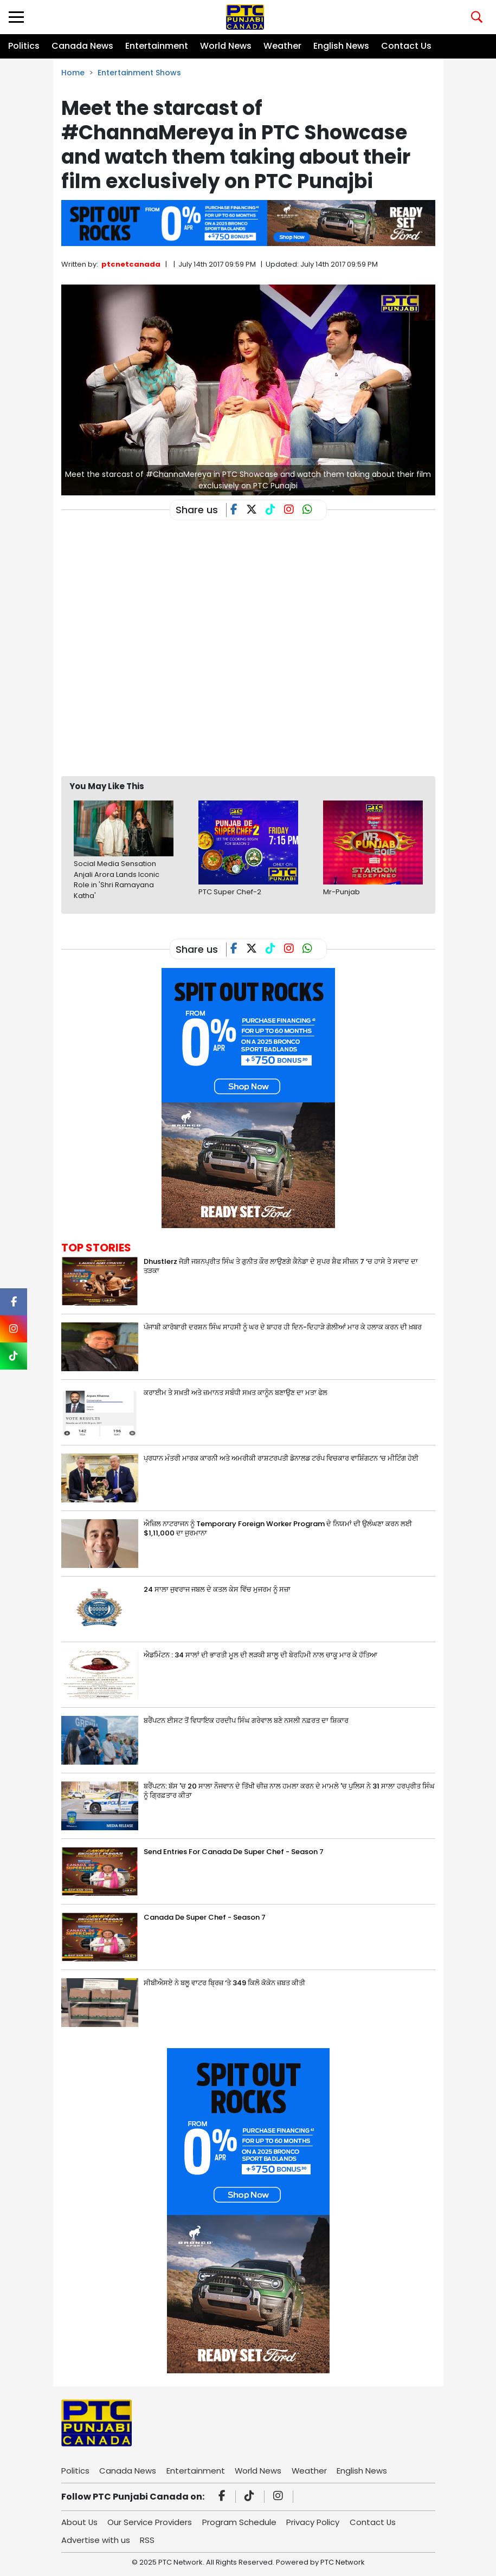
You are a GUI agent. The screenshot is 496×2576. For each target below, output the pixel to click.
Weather (282, 46)
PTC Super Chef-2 (229, 892)
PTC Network (342, 2562)
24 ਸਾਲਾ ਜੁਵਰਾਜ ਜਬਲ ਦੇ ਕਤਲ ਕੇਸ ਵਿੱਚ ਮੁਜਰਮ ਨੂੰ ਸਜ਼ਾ (217, 1589)
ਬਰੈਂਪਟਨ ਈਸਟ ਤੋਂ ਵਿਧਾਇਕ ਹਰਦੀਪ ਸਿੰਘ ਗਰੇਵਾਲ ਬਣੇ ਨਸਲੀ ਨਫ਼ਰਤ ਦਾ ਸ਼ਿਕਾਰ (246, 1720)
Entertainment (156, 46)
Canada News (82, 46)
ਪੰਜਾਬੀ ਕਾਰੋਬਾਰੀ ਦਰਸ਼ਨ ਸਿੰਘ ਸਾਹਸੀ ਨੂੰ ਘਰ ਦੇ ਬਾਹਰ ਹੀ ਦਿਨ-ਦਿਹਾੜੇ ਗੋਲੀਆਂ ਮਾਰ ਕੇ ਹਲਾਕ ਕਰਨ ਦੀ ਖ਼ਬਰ (283, 1327)
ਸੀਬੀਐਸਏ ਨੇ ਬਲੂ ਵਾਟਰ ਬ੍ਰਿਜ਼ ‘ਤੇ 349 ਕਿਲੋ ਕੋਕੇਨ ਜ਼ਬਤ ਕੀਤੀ (224, 1983)
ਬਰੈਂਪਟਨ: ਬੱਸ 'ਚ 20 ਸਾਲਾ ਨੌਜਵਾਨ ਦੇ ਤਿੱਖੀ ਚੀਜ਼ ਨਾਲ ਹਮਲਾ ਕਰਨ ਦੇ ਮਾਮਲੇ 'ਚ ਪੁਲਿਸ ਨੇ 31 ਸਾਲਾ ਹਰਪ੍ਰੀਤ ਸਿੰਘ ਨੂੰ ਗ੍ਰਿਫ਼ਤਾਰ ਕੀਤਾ (289, 1790)
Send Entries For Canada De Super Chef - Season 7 (234, 1852)
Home (73, 72)
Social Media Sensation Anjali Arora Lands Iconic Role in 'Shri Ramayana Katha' (116, 879)
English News (341, 46)
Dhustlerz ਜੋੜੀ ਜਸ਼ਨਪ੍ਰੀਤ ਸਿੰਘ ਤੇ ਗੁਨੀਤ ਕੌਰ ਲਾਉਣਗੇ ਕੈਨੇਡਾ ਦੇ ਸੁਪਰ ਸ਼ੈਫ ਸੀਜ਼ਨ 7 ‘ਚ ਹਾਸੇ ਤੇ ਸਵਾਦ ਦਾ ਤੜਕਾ (281, 1266)
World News (226, 46)
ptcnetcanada (130, 264)
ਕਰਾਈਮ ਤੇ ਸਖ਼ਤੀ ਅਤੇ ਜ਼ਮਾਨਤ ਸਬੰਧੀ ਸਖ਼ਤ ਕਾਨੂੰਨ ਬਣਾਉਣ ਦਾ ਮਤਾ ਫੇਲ (235, 1392)
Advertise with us (95, 2540)
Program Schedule (240, 2522)
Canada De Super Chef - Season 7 (205, 1917)
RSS (147, 2540)
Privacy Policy (314, 2522)
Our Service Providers (150, 2522)
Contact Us (406, 46)
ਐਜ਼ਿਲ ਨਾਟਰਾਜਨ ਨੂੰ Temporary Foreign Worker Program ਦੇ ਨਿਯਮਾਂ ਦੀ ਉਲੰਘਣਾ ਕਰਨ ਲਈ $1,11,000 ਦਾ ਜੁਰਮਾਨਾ (278, 1528)
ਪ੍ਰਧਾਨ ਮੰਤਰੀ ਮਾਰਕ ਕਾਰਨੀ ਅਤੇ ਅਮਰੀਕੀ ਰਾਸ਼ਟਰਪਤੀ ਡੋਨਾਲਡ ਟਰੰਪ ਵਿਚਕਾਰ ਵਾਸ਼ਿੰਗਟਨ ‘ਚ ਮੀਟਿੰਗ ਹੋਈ (281, 1458)
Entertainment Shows (139, 72)
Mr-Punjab (341, 892)
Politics (24, 46)
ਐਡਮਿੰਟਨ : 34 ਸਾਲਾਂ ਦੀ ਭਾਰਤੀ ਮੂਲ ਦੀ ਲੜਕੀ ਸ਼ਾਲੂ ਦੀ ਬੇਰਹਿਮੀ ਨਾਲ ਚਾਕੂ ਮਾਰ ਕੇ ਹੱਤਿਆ (260, 1655)
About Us (79, 2522)
